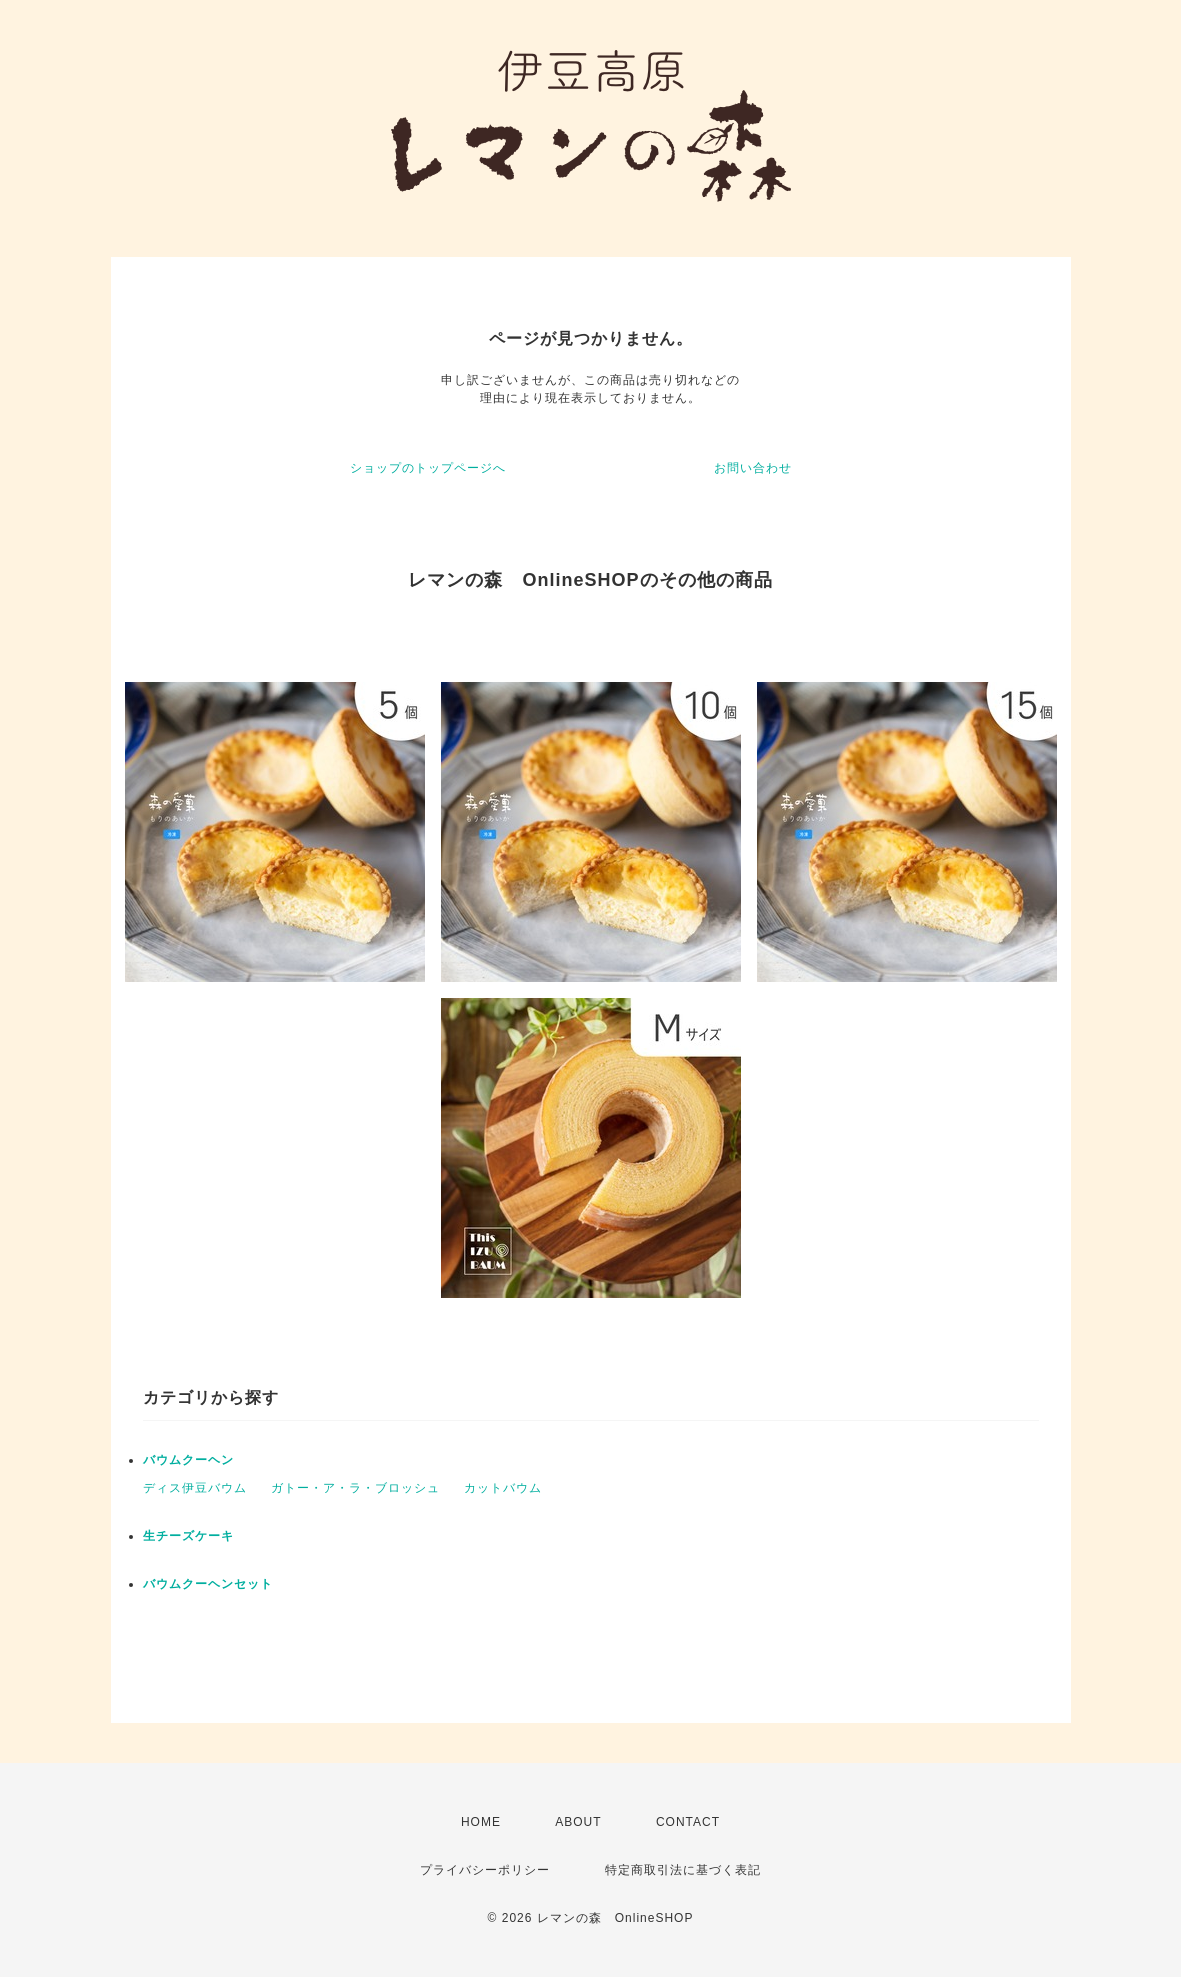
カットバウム (503, 1488)
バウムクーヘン (188, 1460)
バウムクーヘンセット (208, 1584)
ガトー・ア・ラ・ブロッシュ (355, 1488)
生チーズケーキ (188, 1536)
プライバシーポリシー (485, 1870)
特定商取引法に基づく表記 (683, 1870)
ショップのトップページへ (428, 468)
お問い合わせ (753, 468)
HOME (481, 1822)
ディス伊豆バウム (195, 1488)
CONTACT (688, 1822)
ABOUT (578, 1822)
